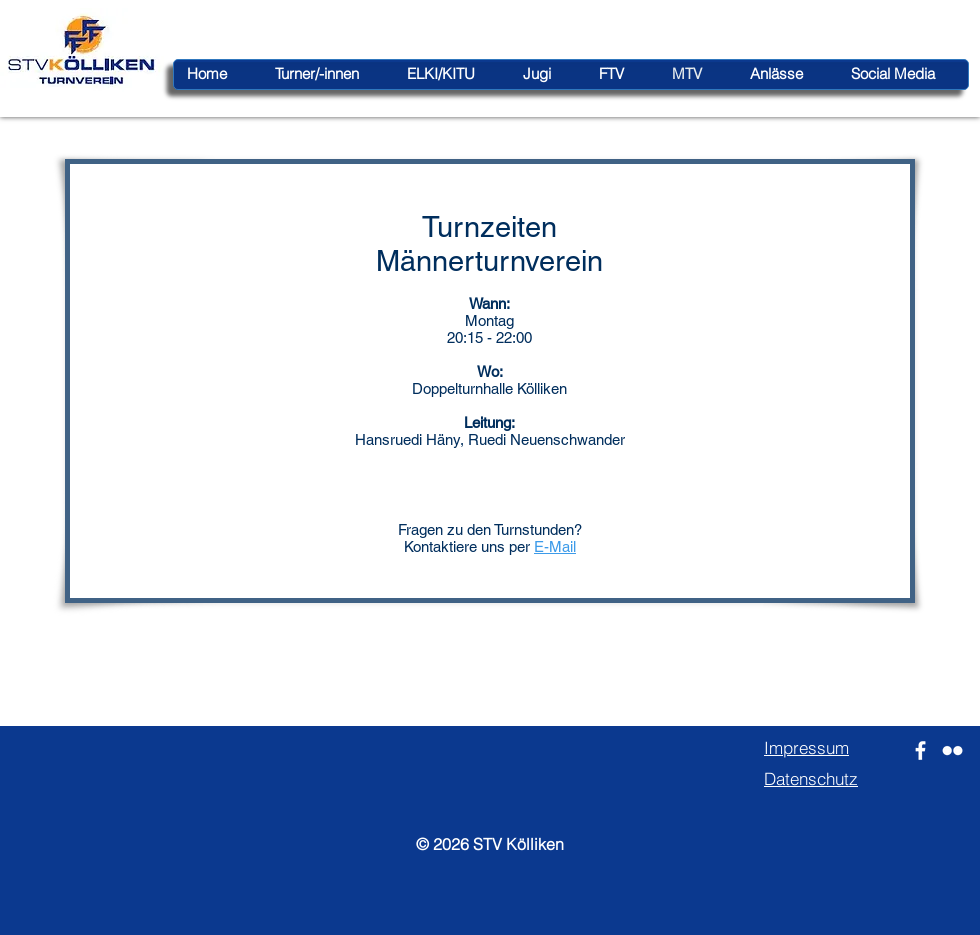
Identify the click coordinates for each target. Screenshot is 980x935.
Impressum (806, 747)
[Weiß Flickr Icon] (952, 750)
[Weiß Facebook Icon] (920, 750)
